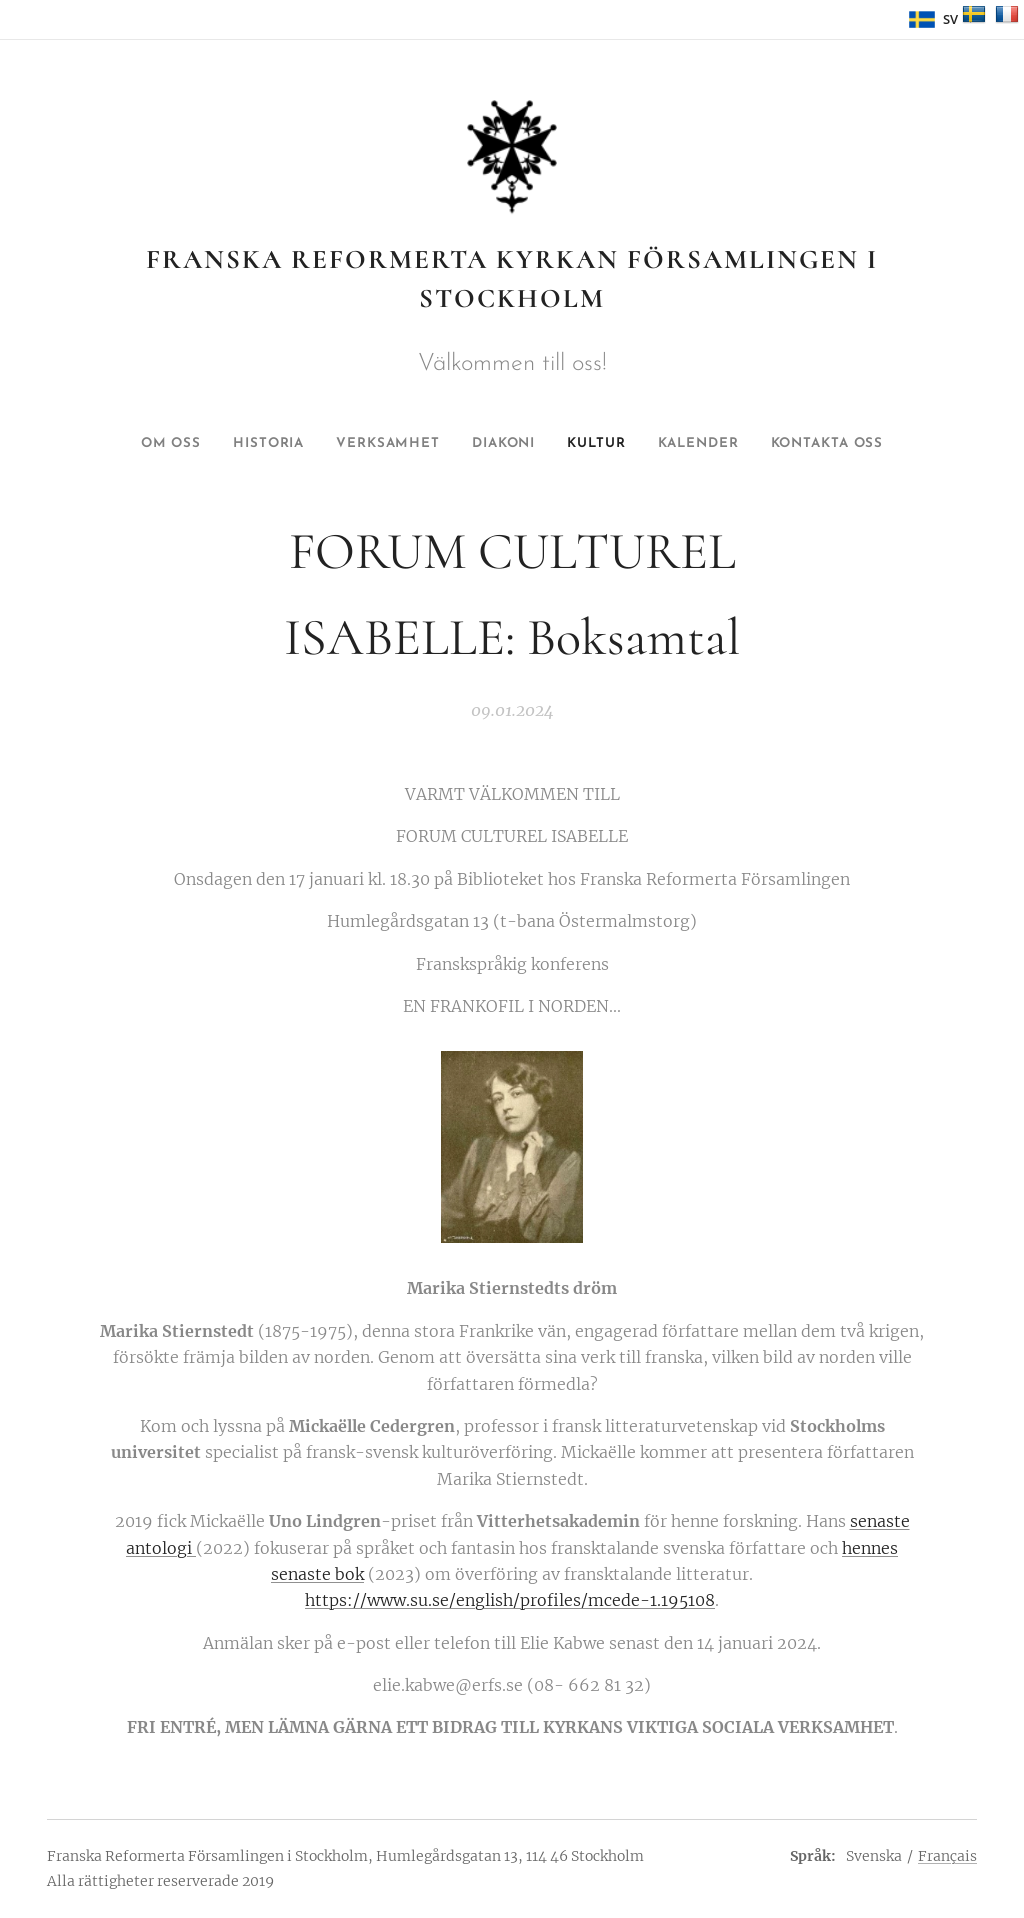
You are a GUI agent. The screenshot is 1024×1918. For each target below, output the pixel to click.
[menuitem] (138, 444)
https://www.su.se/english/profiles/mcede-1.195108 (510, 1601)
